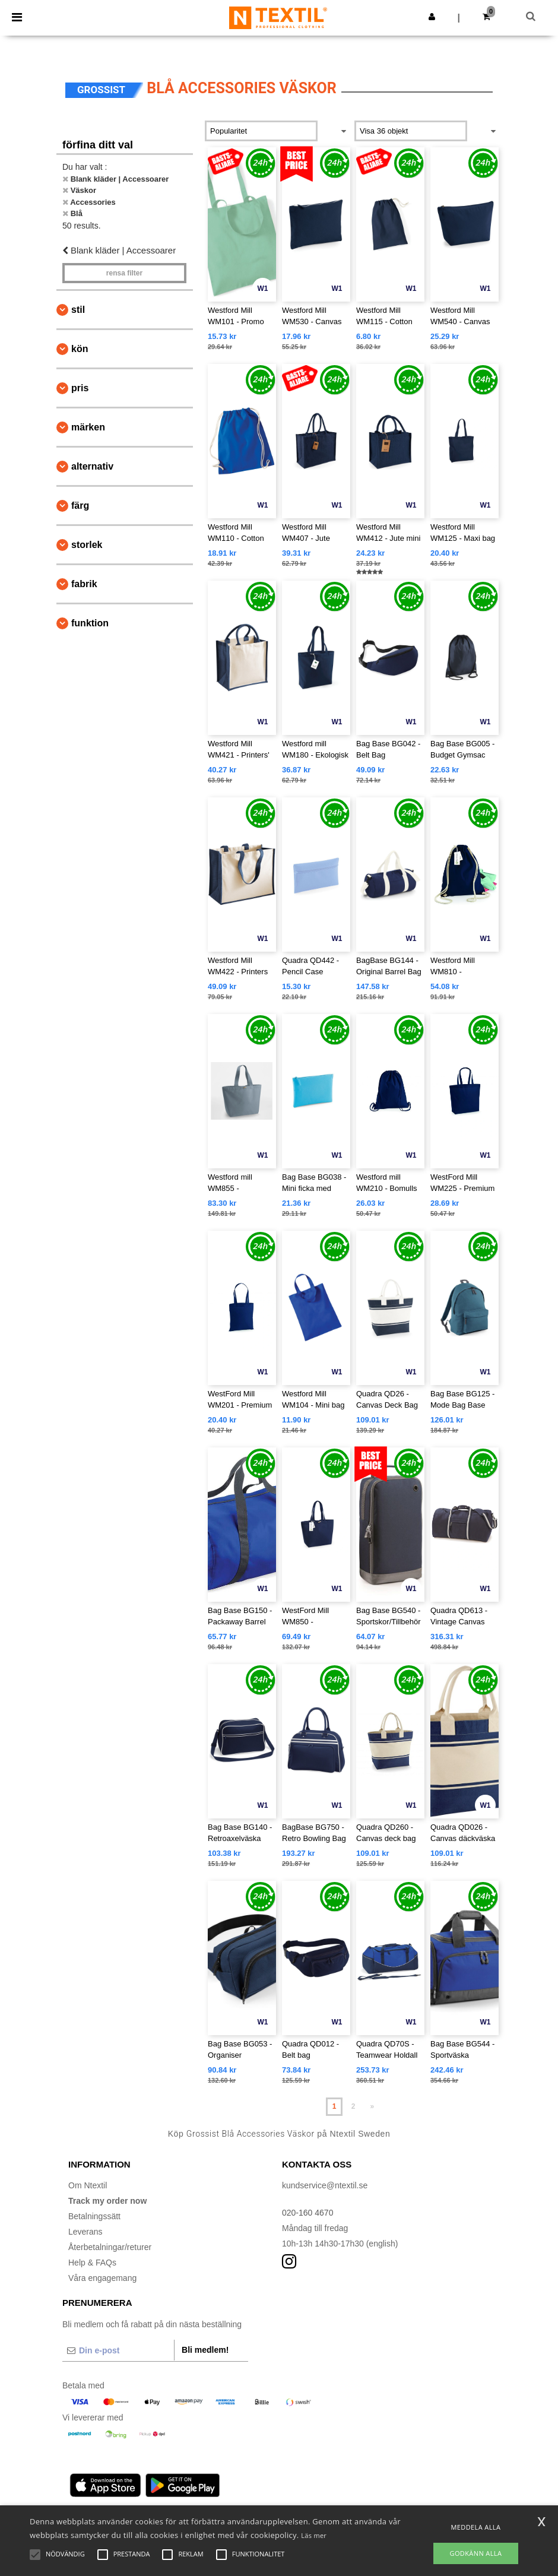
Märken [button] (88, 427)
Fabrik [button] (84, 584)
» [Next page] (372, 2106)
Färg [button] (80, 505)
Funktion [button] (90, 623)
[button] (432, 16)
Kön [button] (79, 349)
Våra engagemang (102, 2278)
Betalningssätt (94, 2216)
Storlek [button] (86, 545)
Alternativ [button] (92, 466)
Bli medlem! (205, 2350)
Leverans (85, 2231)
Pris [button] (79, 388)
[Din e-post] (118, 2350)
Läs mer (313, 2535)
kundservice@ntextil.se (324, 2185)
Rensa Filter (124, 273)
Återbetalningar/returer (109, 2247)
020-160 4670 (307, 2212)
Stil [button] (78, 310)
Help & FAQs (92, 2262)
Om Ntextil (87, 2185)
